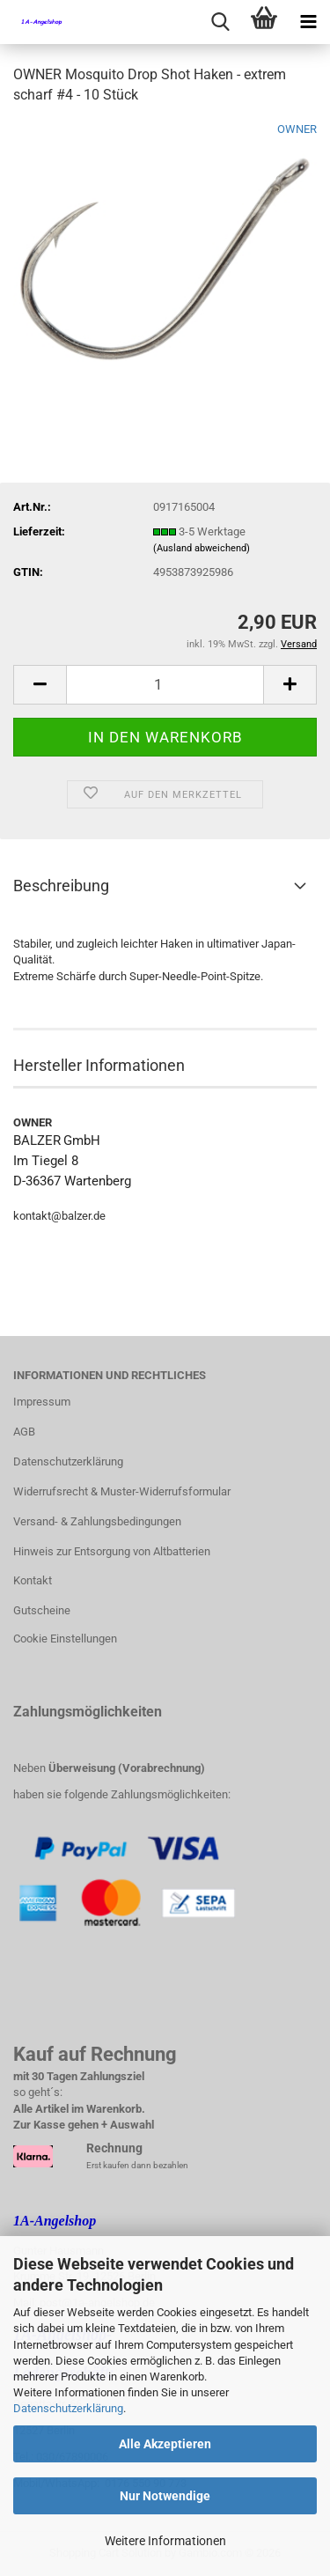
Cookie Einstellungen (65, 1638)
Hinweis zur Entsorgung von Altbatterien (111, 1551)
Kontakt (32, 1580)
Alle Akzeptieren (165, 2444)
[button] (39, 685)
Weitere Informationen (165, 2541)
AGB (24, 1431)
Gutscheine (41, 1610)
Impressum (41, 1401)
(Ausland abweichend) (201, 548)
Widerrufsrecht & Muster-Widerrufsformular (122, 1491)
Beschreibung (61, 885)
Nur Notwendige (165, 2496)
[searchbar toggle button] (220, 22)
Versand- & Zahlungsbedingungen (97, 1521)
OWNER (297, 129)
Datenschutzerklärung (68, 2408)
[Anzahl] (165, 685)
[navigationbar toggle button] (308, 22)
